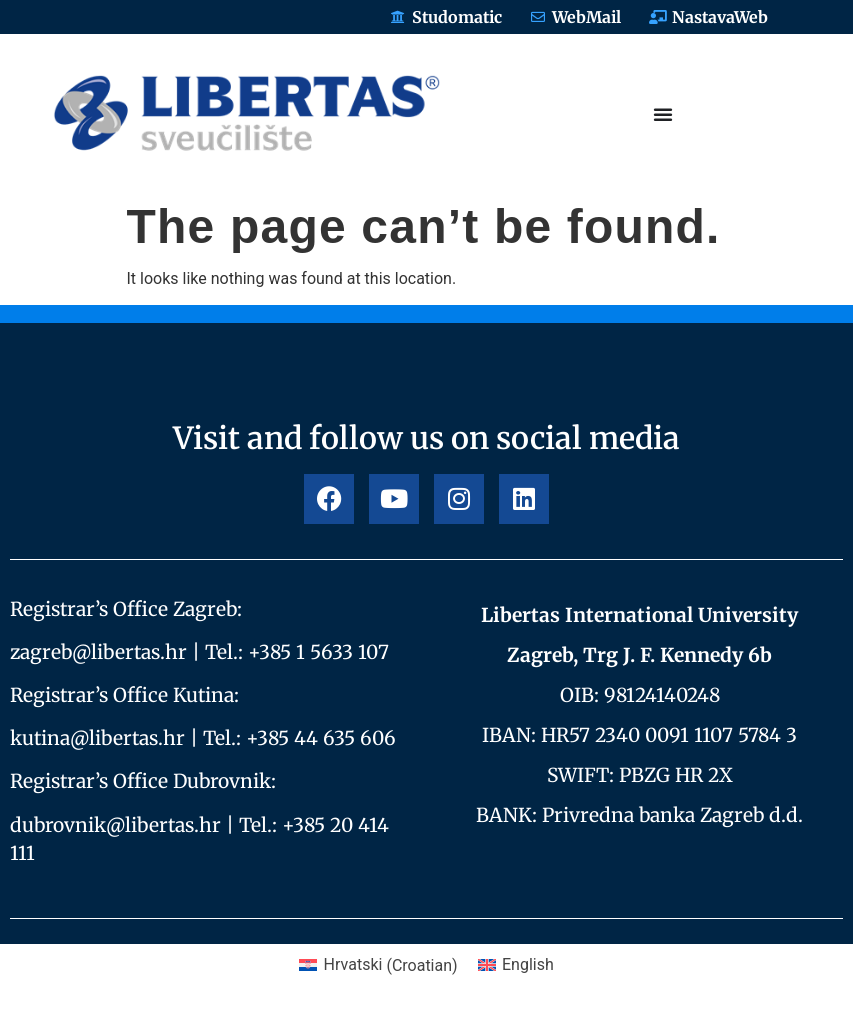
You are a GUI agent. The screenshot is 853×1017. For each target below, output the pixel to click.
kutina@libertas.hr (97, 738)
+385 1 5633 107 (318, 652)
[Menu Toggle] (663, 114)
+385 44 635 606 (321, 738)
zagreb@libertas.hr (98, 652)
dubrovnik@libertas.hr (115, 825)
